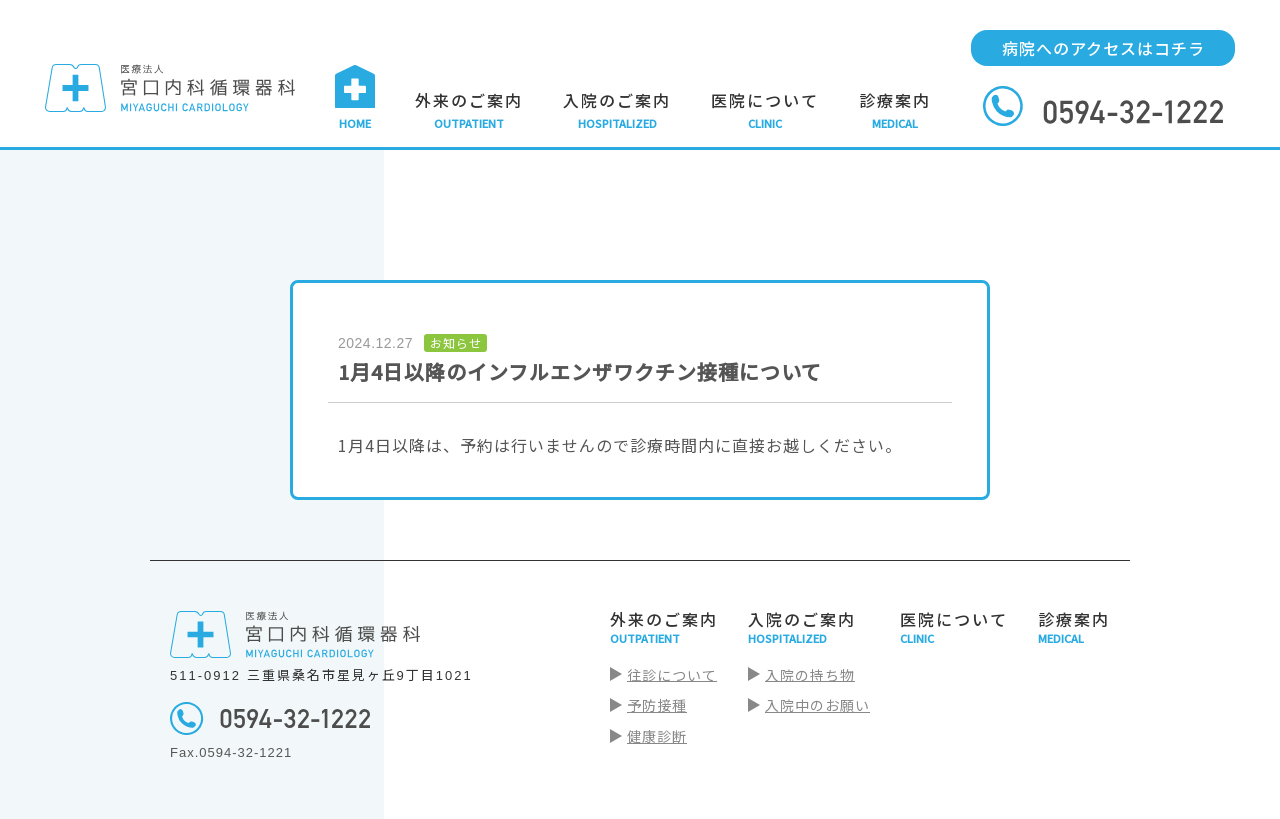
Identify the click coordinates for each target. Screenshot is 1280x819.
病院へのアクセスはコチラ (1103, 48)
